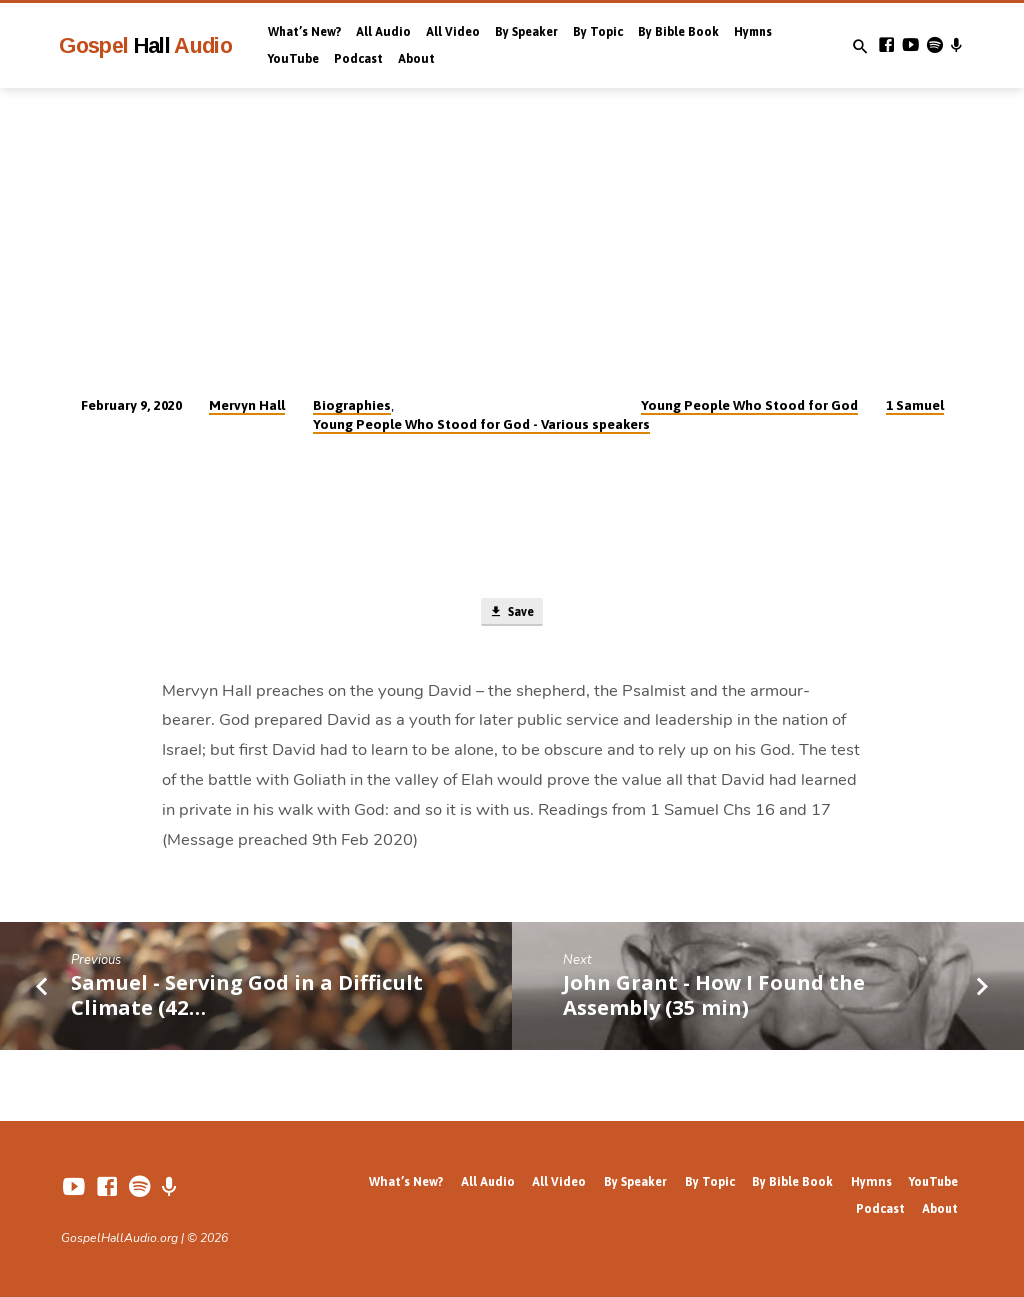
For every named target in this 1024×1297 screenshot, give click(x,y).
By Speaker (526, 32)
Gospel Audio (145, 45)
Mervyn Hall (247, 405)
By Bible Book (678, 32)
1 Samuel (915, 405)
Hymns (753, 32)
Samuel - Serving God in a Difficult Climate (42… (247, 997)
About (416, 59)
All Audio (383, 32)
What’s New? (304, 32)
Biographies (352, 405)
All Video (453, 32)
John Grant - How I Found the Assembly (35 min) (714, 997)
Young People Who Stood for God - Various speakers (481, 424)
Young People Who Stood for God (749, 405)
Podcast (358, 59)
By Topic (598, 32)
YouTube (293, 59)
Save (511, 613)
